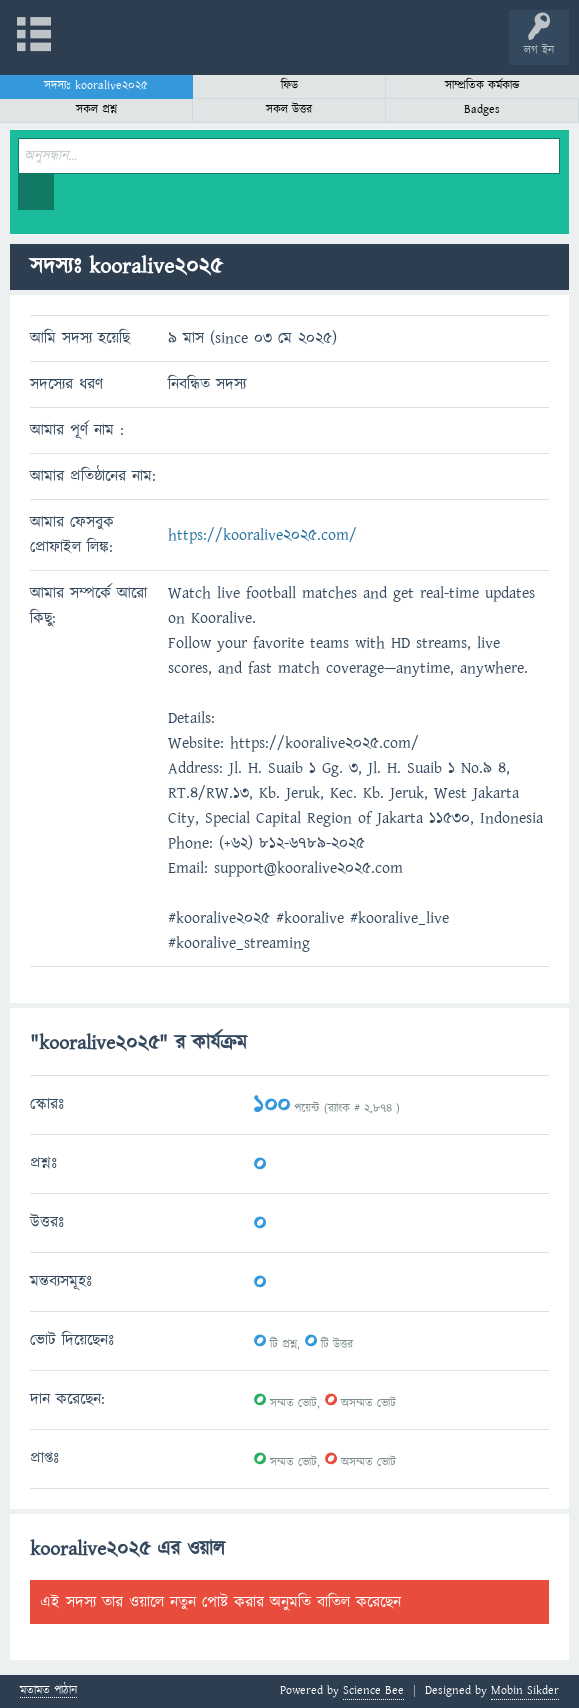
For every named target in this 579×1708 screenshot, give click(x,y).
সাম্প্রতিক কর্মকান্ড (482, 85)
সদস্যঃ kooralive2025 (96, 85)
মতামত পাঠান (48, 1691)
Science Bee (373, 1690)
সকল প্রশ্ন (96, 109)
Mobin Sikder (525, 1690)
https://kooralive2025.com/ (262, 535)
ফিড (289, 85)
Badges (482, 109)
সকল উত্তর (289, 109)
